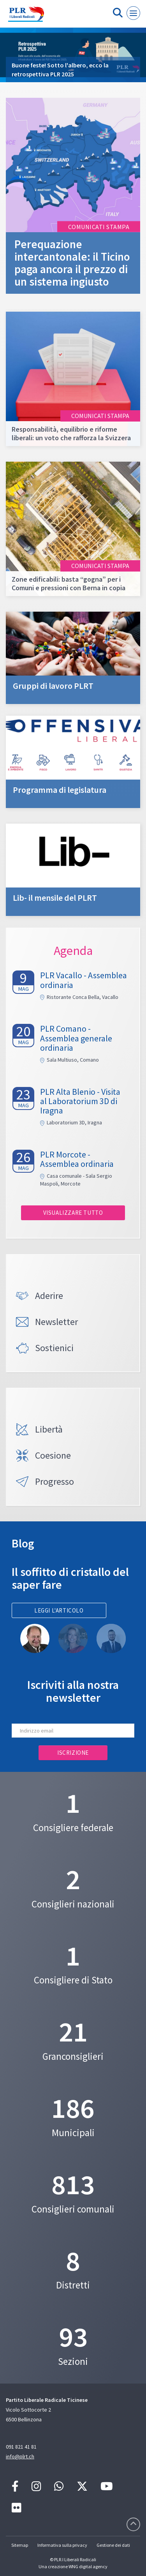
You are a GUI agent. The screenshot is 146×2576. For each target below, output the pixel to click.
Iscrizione (73, 1752)
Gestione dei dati (113, 2545)
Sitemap (19, 2545)
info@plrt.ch (20, 2456)
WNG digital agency (88, 2566)
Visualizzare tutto (73, 1212)
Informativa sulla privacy (62, 2545)
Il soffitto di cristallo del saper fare (70, 1578)
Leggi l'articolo (59, 1610)
